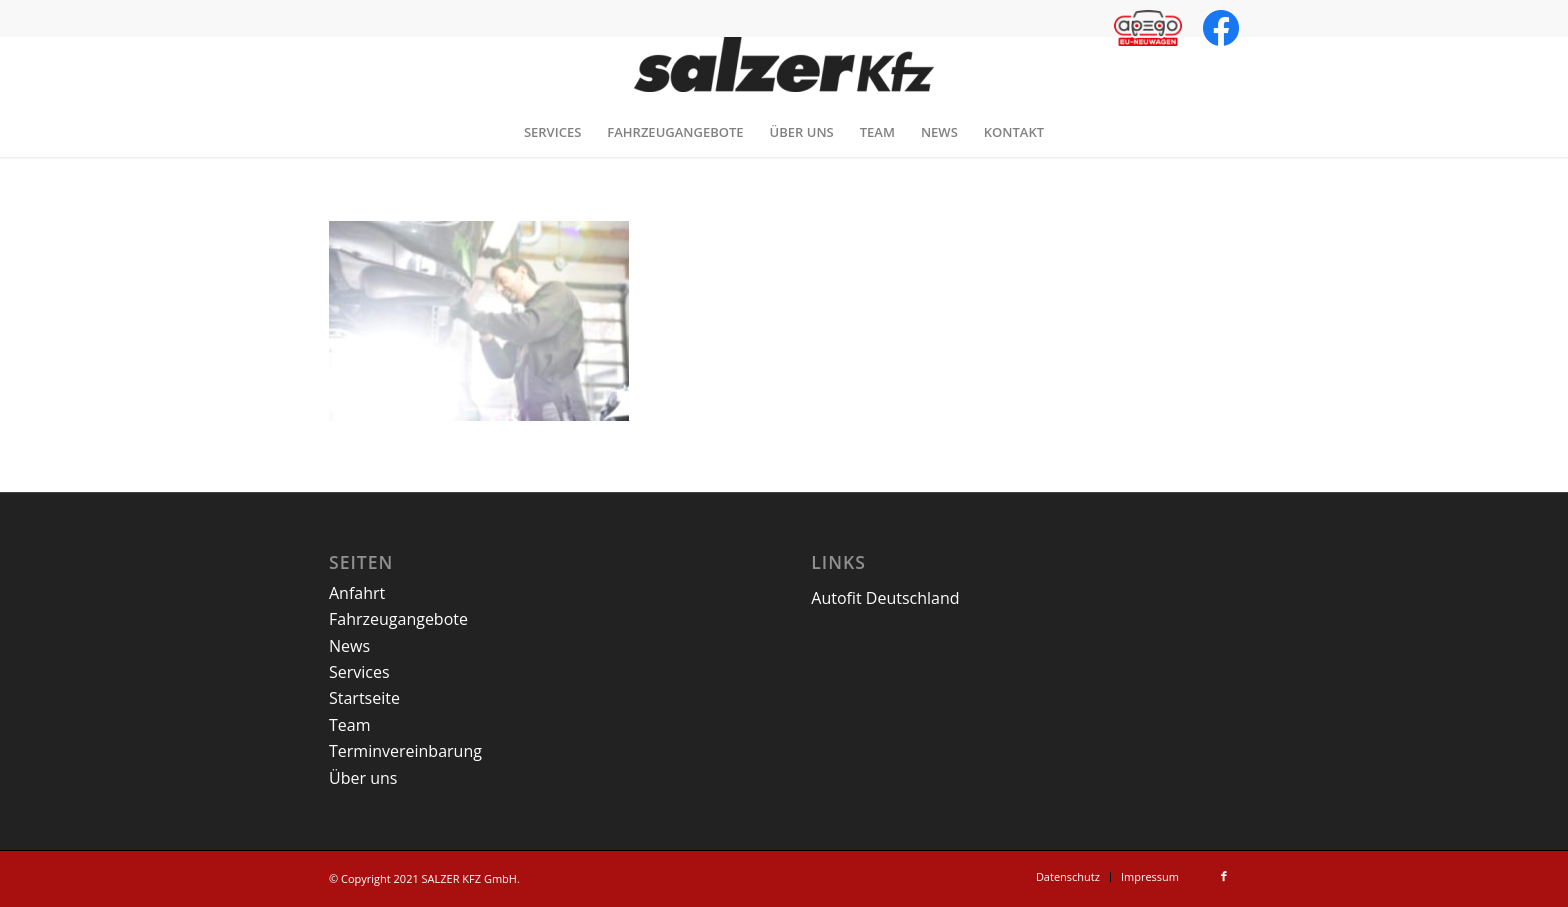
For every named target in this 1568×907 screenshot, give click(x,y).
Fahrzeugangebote (398, 619)
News (349, 646)
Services (359, 672)
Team (350, 725)
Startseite (364, 698)
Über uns (363, 778)
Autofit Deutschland (885, 598)
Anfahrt (357, 593)
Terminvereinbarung (405, 751)
